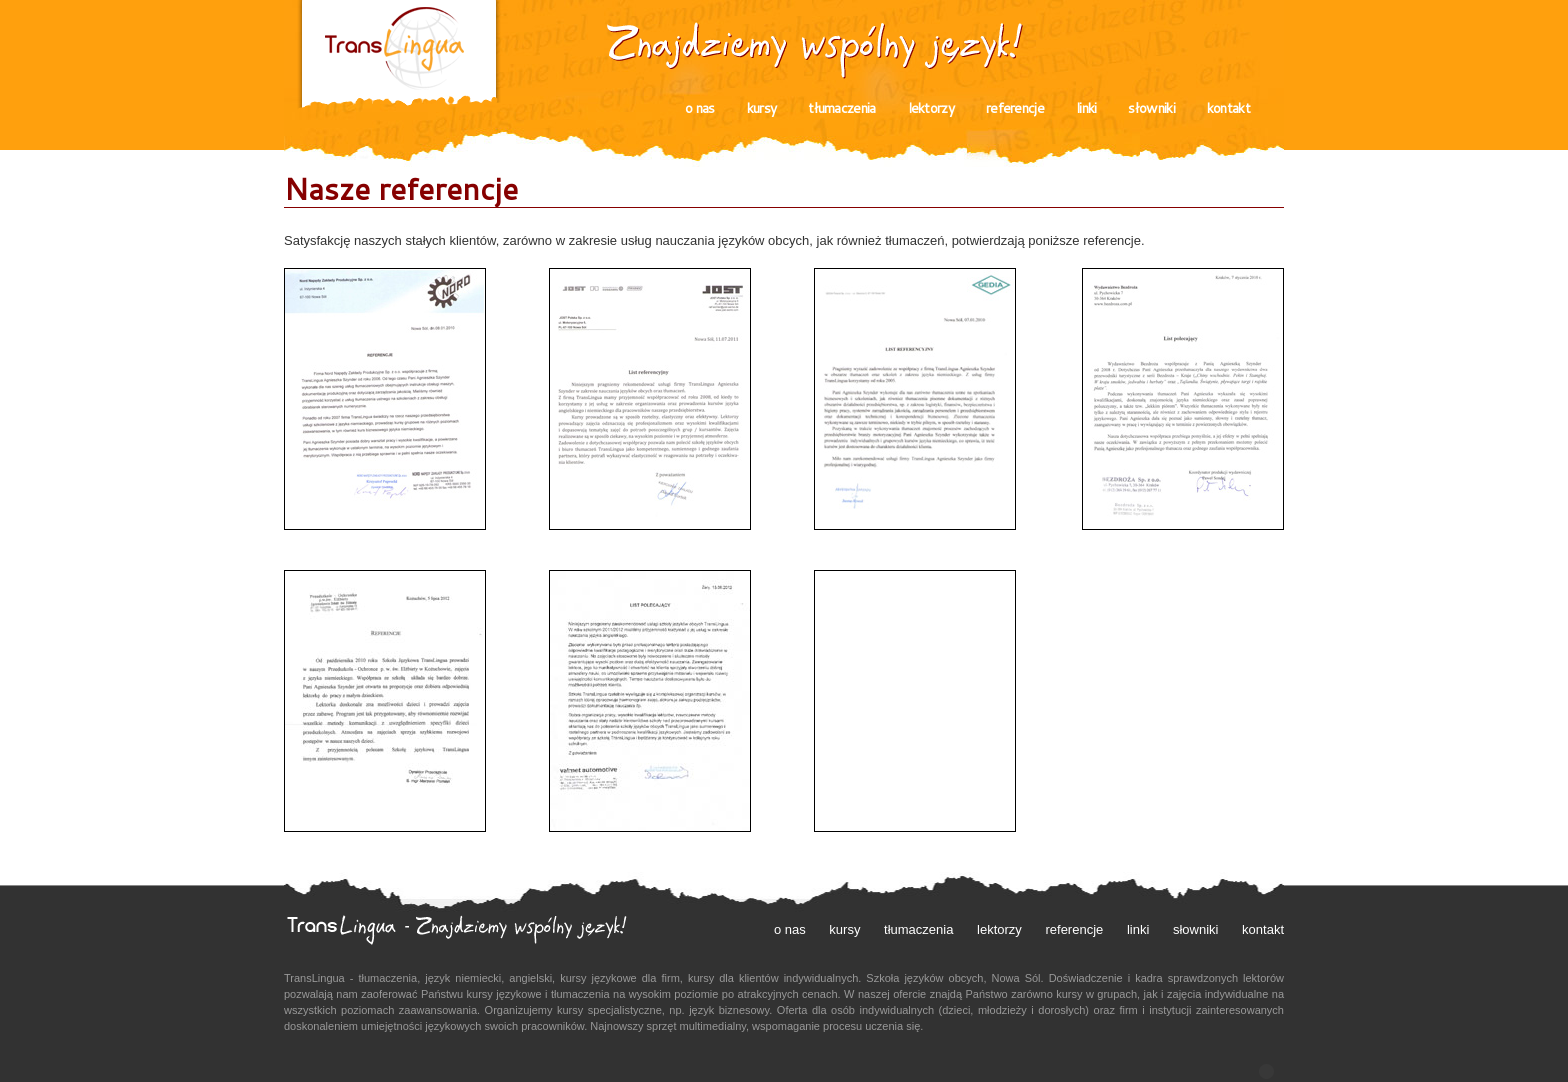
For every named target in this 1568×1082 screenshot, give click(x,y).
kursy (762, 108)
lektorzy (931, 108)
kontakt (1228, 108)
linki (1086, 108)
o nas (700, 108)
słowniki (1151, 108)
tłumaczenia (841, 108)
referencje (1015, 108)
